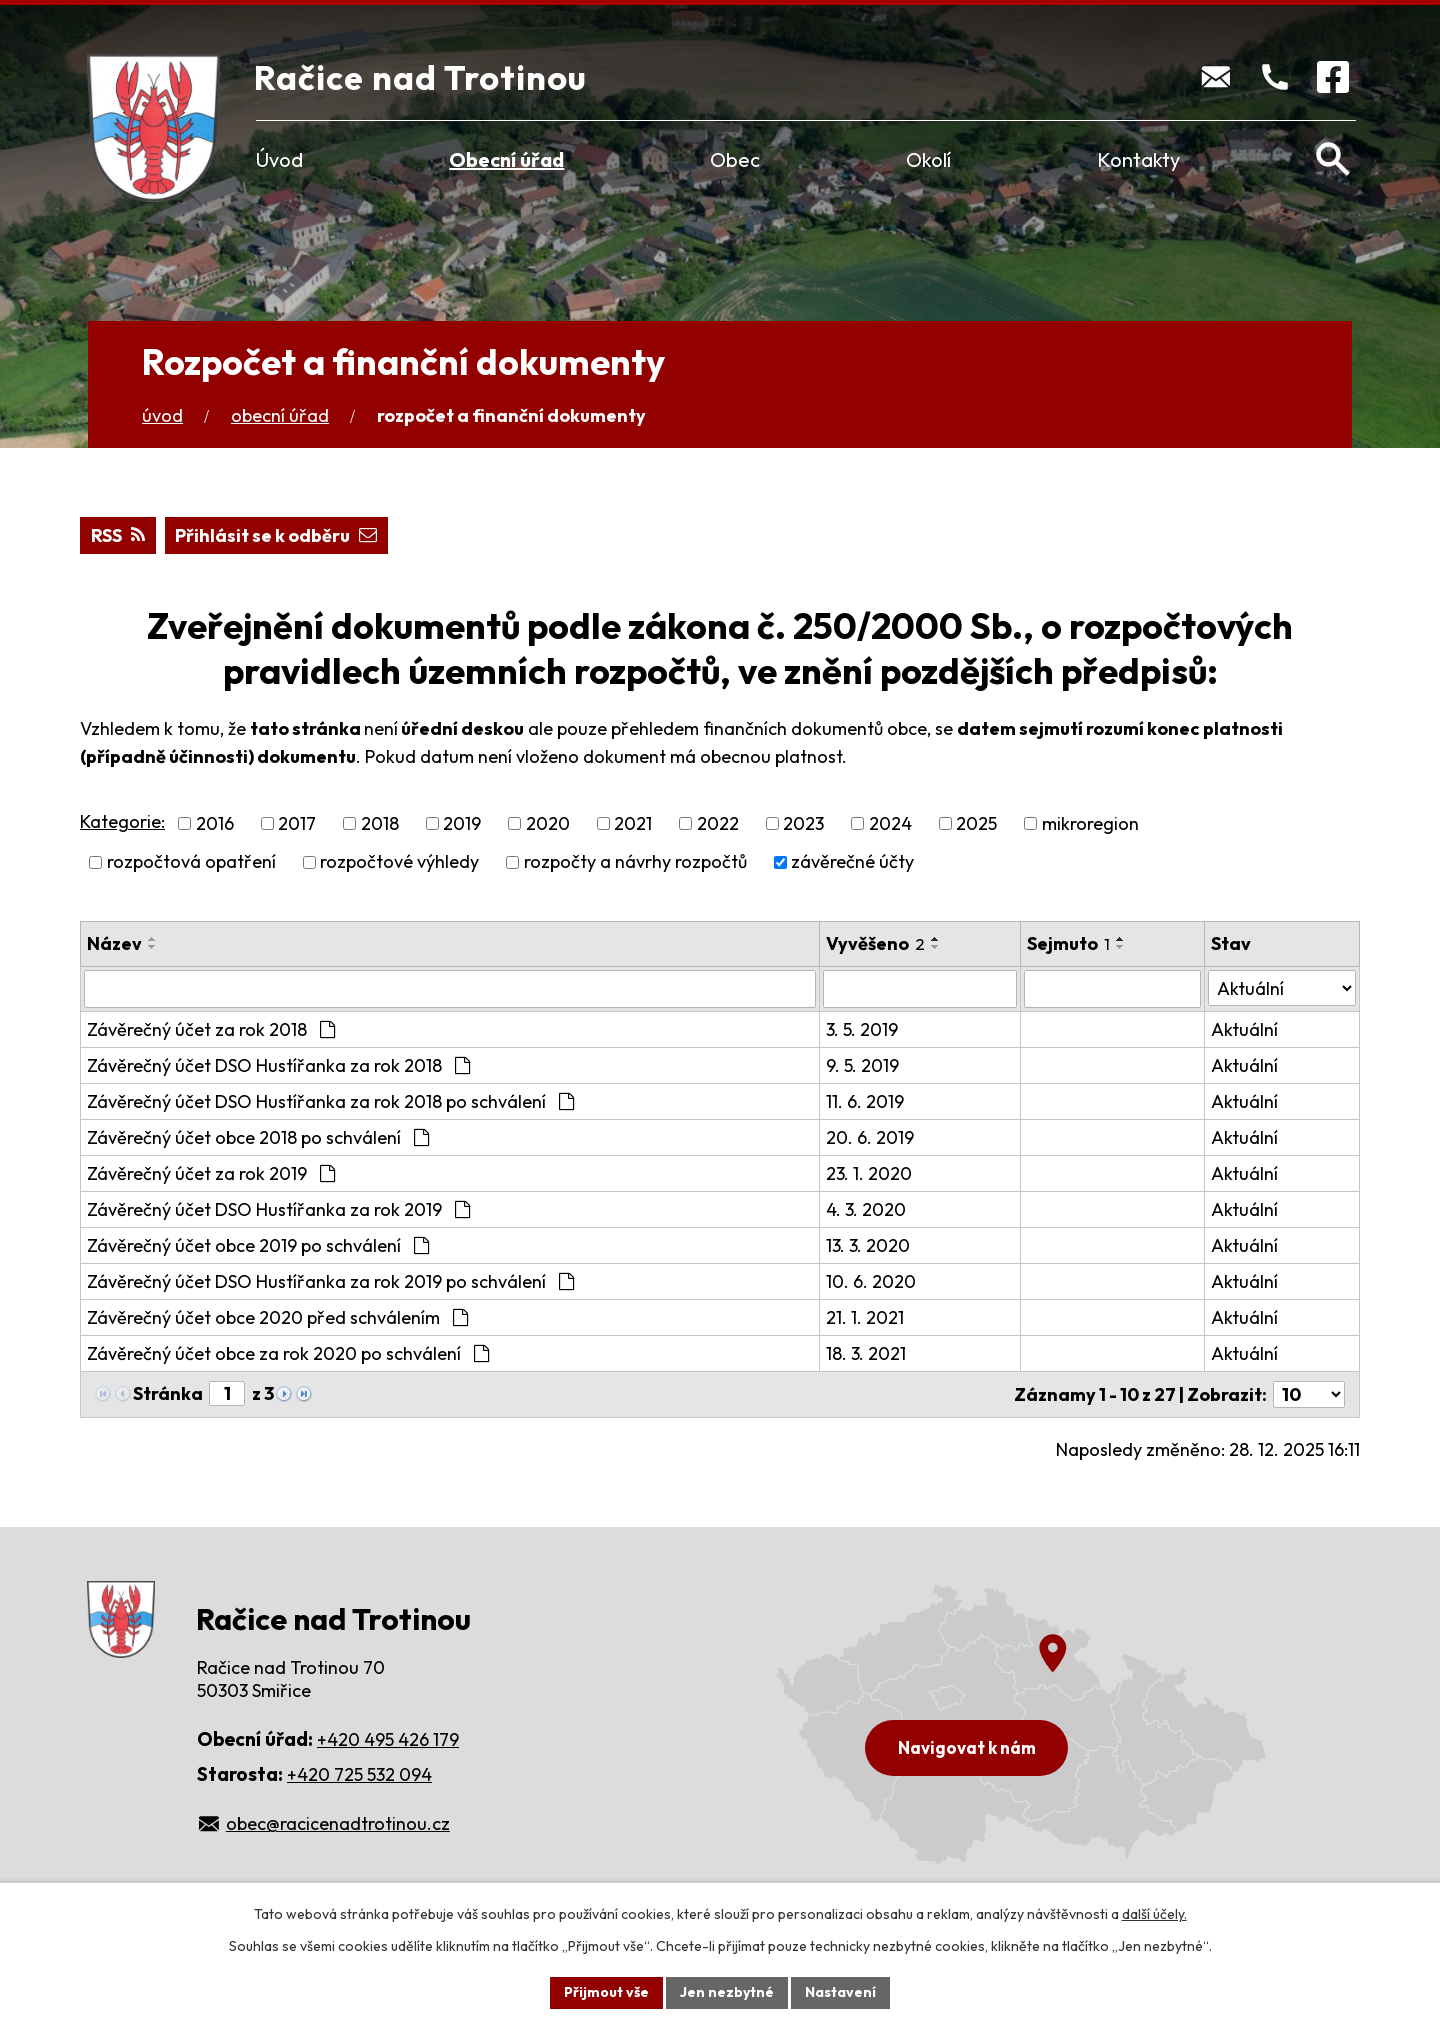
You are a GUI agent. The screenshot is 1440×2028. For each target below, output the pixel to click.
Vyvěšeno (875, 943)
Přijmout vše (606, 1992)
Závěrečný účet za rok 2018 (211, 1029)
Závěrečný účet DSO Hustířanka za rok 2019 (278, 1209)
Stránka (168, 1393)
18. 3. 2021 (866, 1353)
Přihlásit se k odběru (276, 535)
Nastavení (840, 1992)
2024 (890, 823)
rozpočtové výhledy (399, 862)
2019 (462, 823)
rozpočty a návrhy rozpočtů (635, 862)
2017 (297, 823)
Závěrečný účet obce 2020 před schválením (277, 1317)
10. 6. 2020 (871, 1281)
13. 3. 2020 (868, 1245)
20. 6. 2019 (870, 1137)
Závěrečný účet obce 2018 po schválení (258, 1137)
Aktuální (1244, 1029)
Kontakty (1138, 159)
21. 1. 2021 (865, 1317)
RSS (118, 535)
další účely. (1154, 1914)
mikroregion (1090, 823)
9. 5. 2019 (862, 1065)
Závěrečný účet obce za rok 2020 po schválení (288, 1353)
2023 (803, 823)
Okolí (928, 159)
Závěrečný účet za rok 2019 (211, 1173)
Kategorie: (122, 821)
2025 (976, 823)
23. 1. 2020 (869, 1173)
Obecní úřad (506, 159)
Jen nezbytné (727, 1992)
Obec (735, 159)
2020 (548, 823)
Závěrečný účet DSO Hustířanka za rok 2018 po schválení (330, 1101)
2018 (380, 823)
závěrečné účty (852, 862)
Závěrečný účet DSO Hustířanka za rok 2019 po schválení (330, 1281)
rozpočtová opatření (191, 862)
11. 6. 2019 (865, 1101)
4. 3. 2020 (866, 1209)
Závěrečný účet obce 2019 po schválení (258, 1245)
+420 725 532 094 (359, 1774)
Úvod (279, 159)
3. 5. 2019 (862, 1029)
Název (114, 943)
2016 (215, 823)
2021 (633, 823)
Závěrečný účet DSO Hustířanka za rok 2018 (278, 1065)
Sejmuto (1068, 943)
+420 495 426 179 (388, 1739)
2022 (718, 823)
